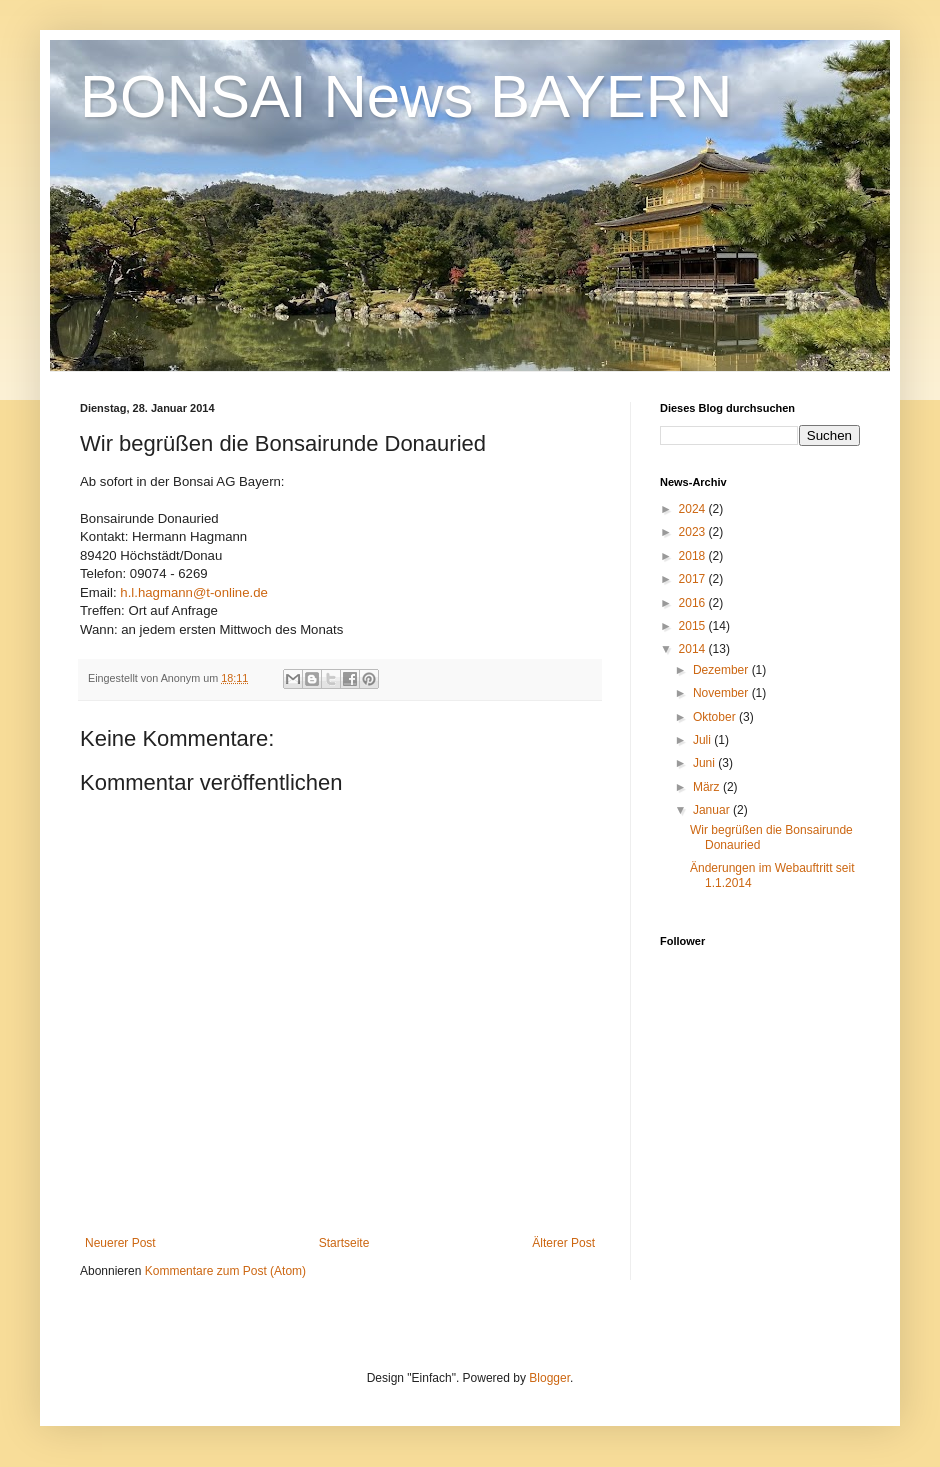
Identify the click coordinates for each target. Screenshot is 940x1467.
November (722, 693)
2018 (694, 556)
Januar (713, 810)
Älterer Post (563, 1243)
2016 (694, 603)
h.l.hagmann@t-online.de (194, 592)
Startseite (344, 1243)
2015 (694, 626)
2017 (694, 579)
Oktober (716, 717)
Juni (705, 763)
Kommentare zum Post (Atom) (225, 1271)
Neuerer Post (120, 1243)
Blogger (549, 1378)
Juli (703, 740)
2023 (694, 532)
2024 (694, 509)
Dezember (722, 670)
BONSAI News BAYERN (406, 96)
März (708, 787)
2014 (694, 649)
